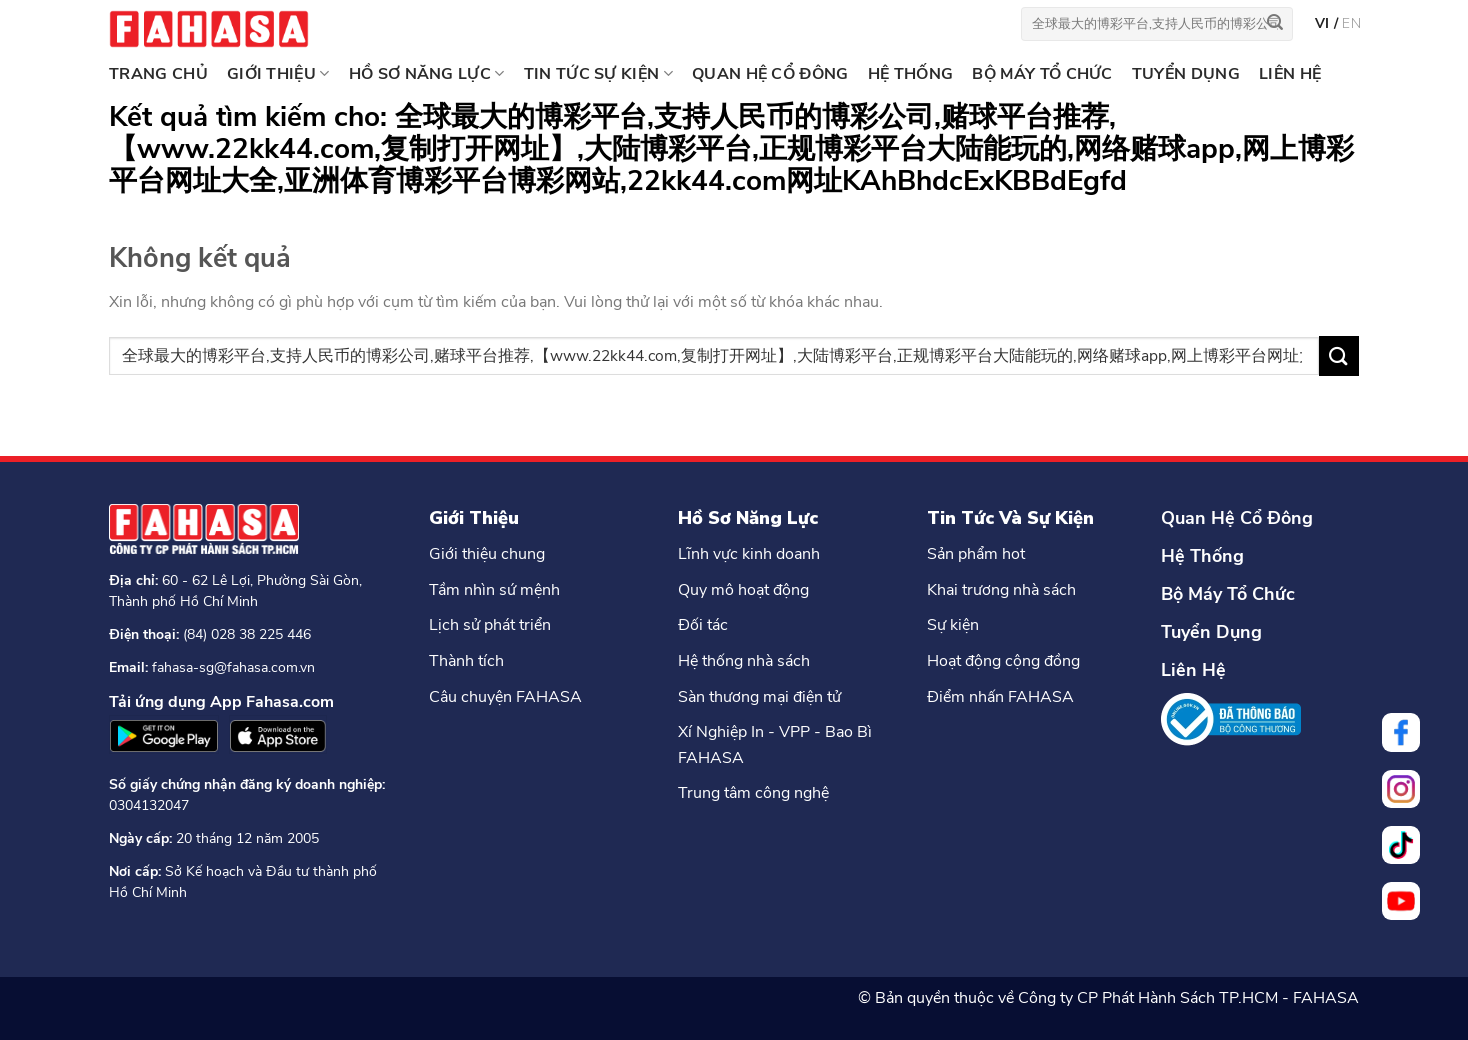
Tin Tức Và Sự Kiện (1010, 518)
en (1351, 23)
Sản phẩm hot (976, 554)
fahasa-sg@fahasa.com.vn (233, 667)
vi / (1328, 23)
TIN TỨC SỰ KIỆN (598, 74)
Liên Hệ (1193, 670)
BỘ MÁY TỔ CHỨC (1042, 74)
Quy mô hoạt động (743, 590)
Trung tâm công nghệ (753, 793)
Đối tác (703, 625)
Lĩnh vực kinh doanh (749, 554)
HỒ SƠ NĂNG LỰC (427, 74)
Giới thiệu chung (487, 554)
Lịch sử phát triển (490, 625)
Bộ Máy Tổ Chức (1228, 594)
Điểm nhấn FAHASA (1000, 697)
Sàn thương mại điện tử (759, 697)
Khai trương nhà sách (1001, 590)
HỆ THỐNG (911, 74)
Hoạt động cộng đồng (1003, 661)
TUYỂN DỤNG (1186, 74)
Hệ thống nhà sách (744, 661)
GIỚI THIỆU (278, 74)
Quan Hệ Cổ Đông (1237, 518)
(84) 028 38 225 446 (247, 634)
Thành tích (466, 661)
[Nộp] (1275, 24)
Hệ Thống (1202, 556)
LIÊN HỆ (1290, 74)
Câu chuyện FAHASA (505, 697)
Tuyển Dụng (1211, 632)
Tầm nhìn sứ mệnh (494, 590)
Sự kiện (953, 625)
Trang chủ (158, 74)
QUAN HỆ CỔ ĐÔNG (770, 74)
